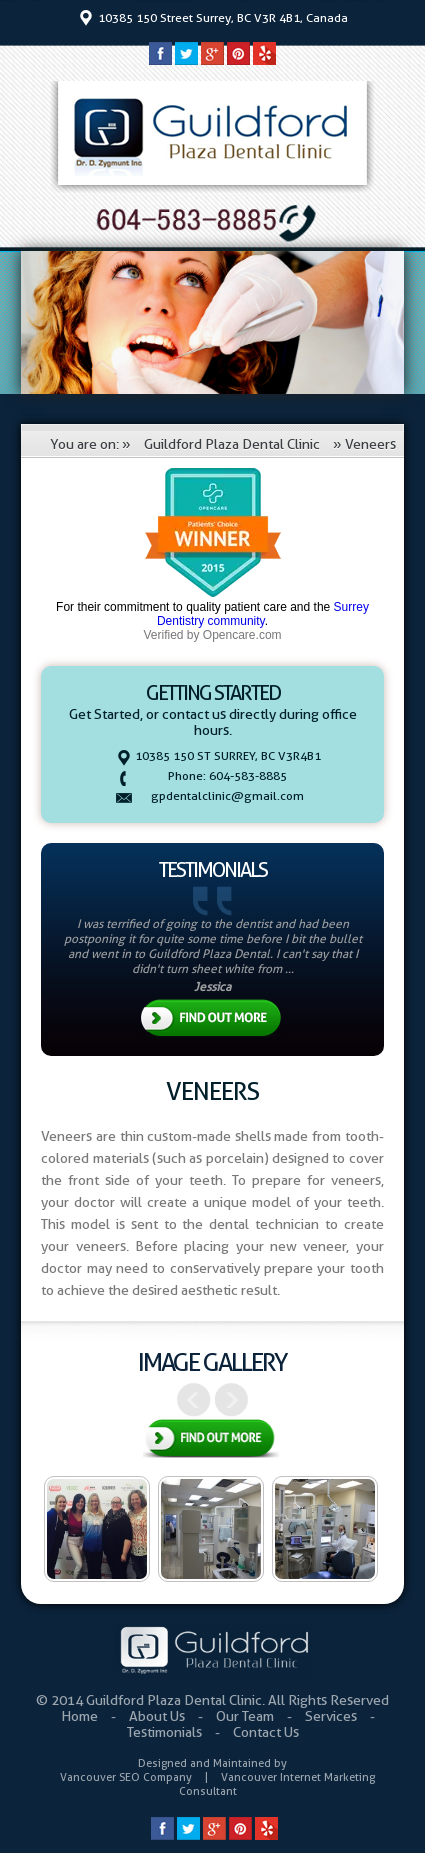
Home (81, 1716)
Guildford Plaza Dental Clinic (232, 444)
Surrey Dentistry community (263, 614)
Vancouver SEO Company (126, 1777)
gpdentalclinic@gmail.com (227, 795)
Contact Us (266, 1732)
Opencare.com (242, 635)
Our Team (246, 1716)
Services (332, 1716)
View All (211, 1440)
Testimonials (166, 1732)
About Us (158, 1716)
